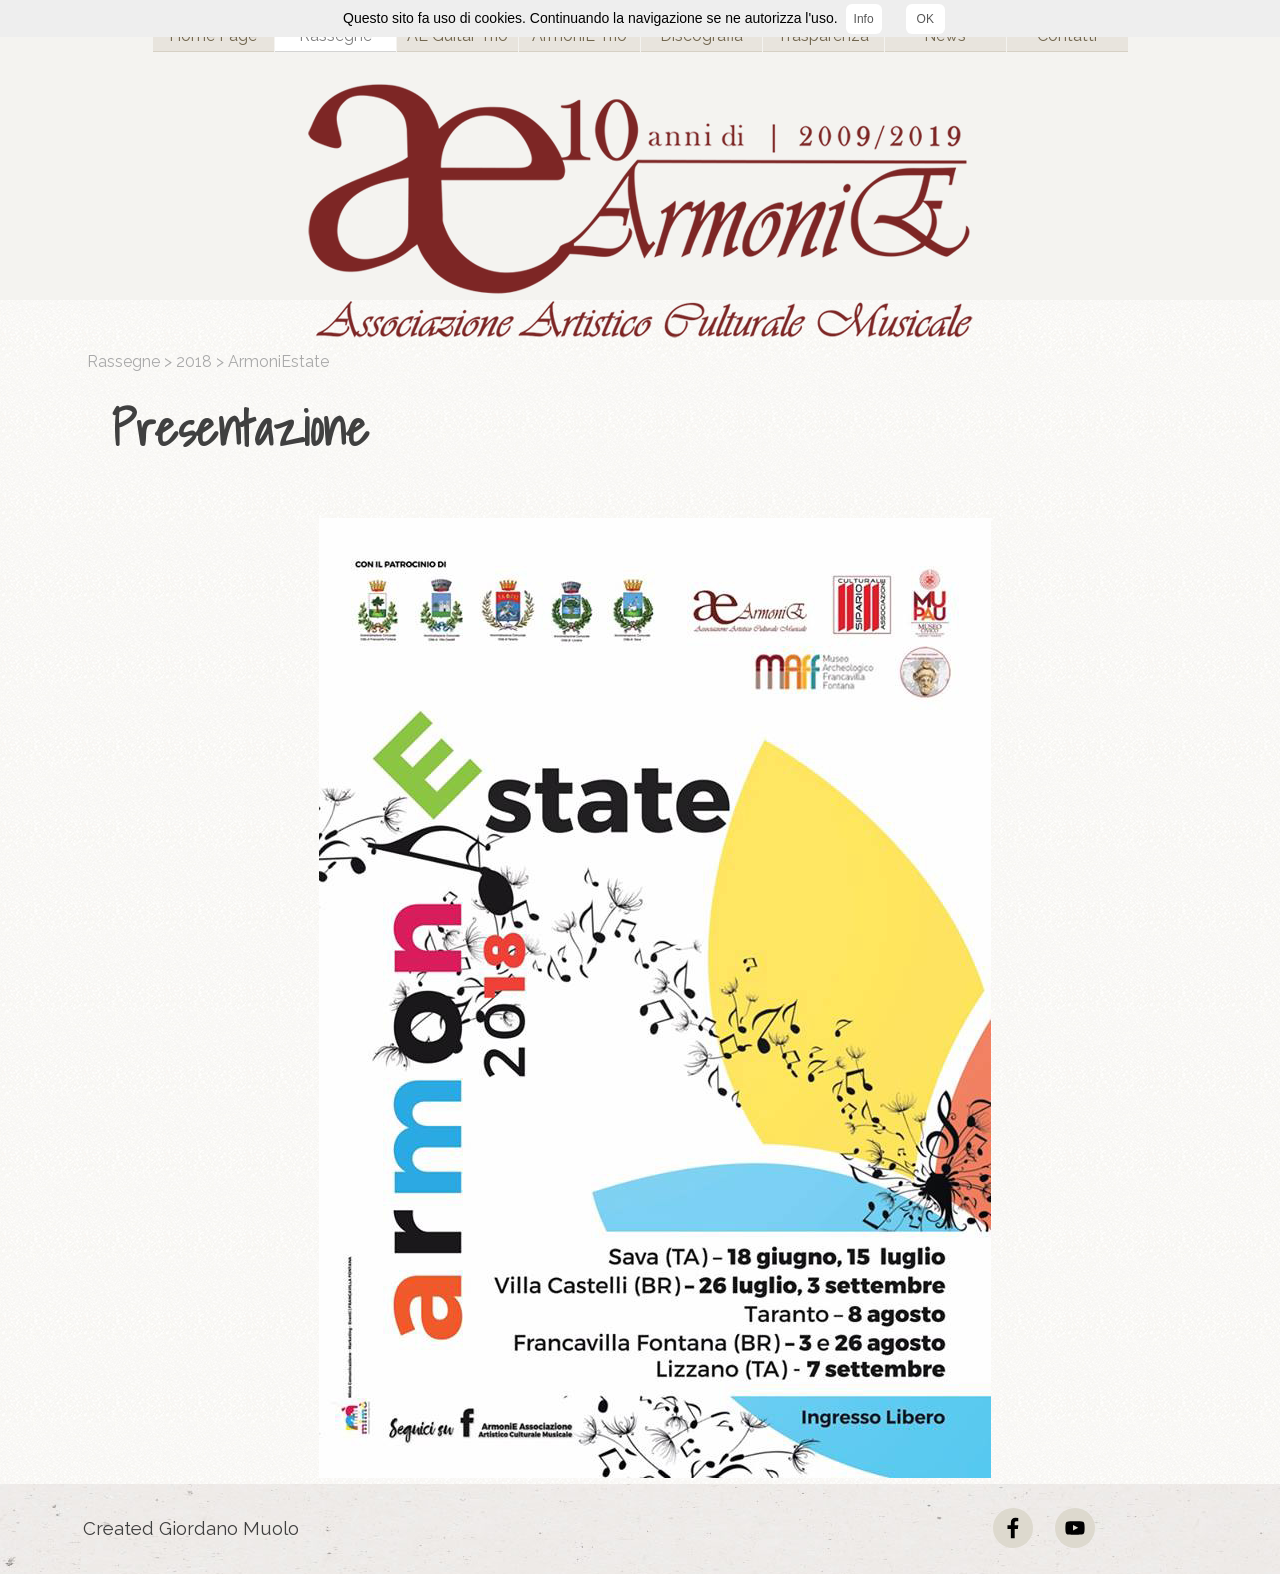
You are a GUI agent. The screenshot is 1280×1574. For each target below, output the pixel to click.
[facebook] (1013, 1528)
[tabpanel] (645, 429)
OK (925, 19)
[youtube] (1075, 1528)
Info (864, 19)
